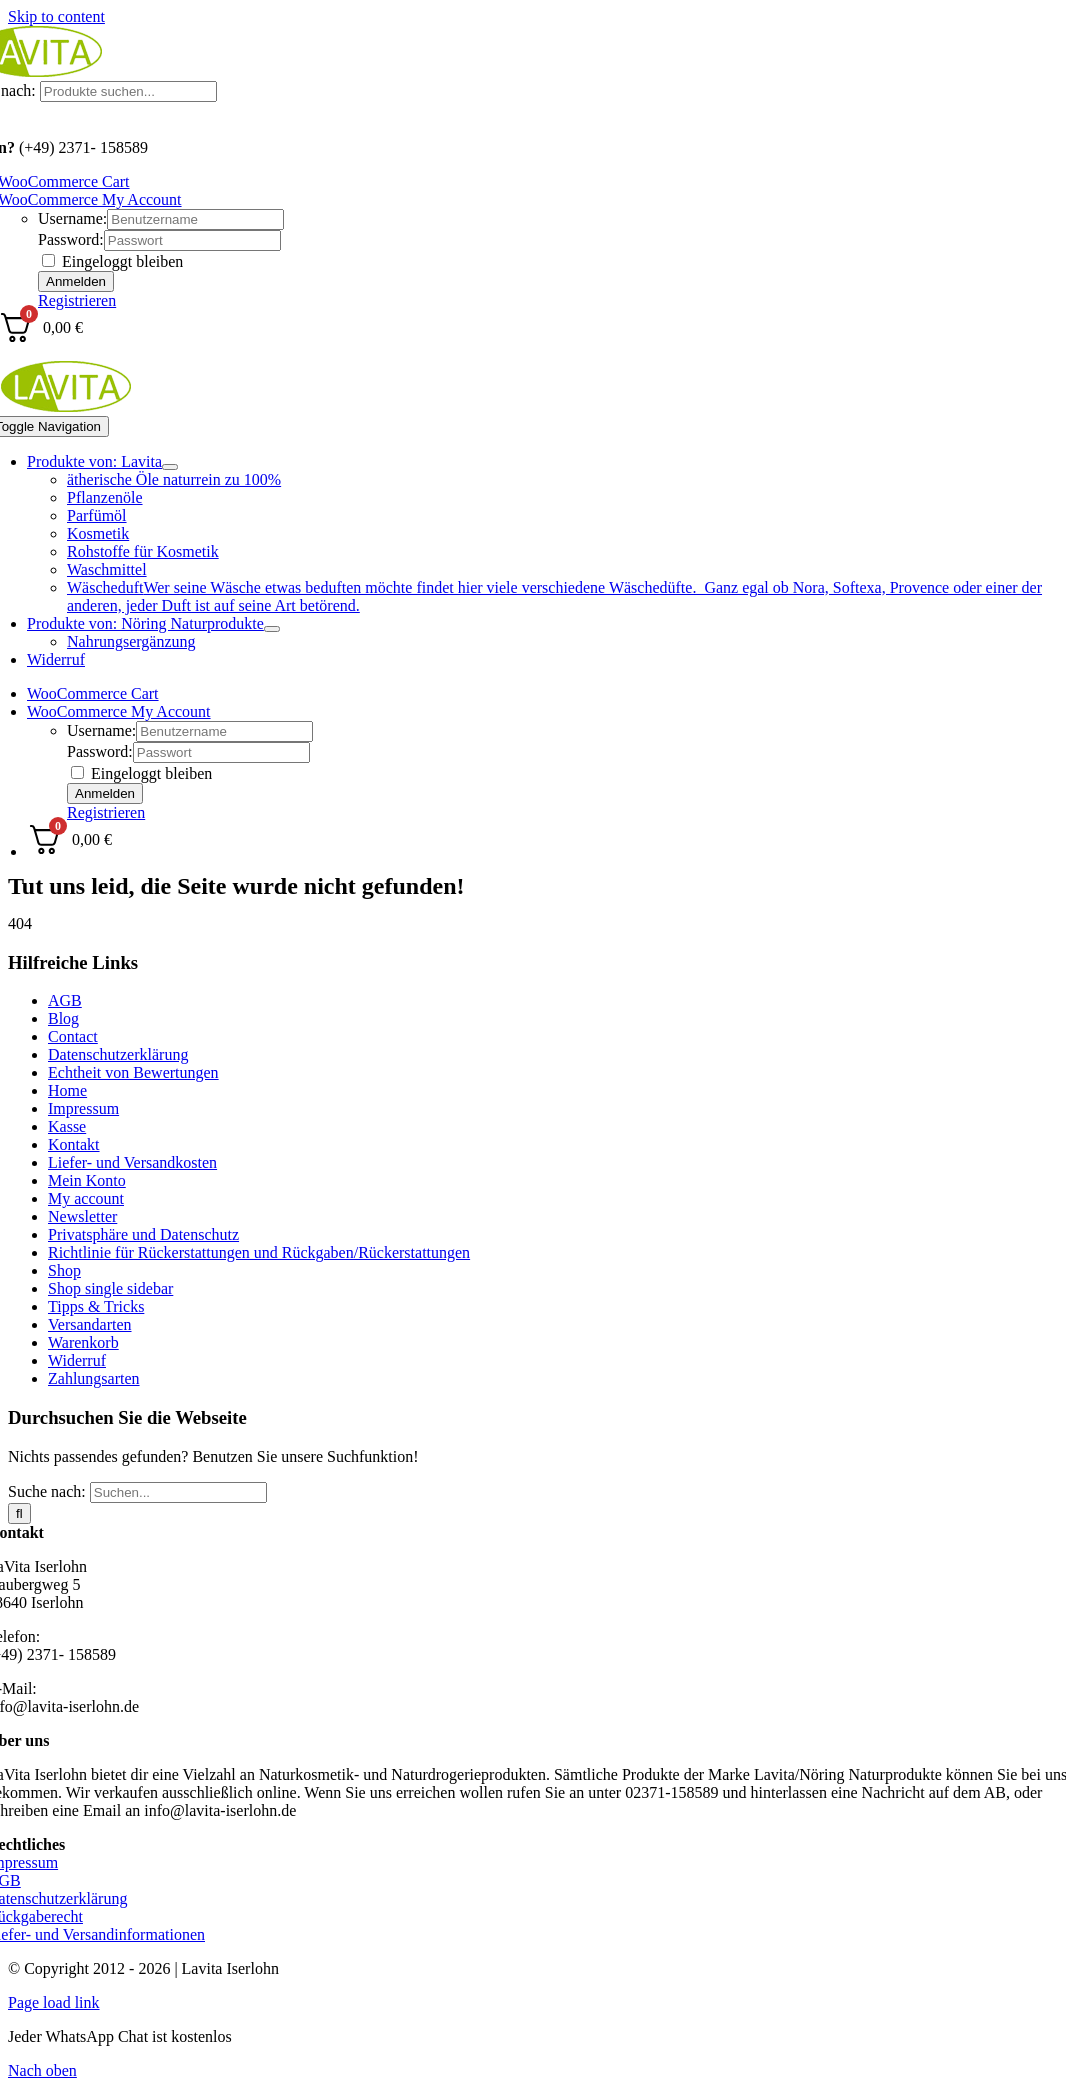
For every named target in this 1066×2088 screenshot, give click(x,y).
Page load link (54, 2002)
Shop (64, 1270)
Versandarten (90, 1324)
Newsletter (82, 1216)
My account (86, 1198)
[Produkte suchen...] (128, 91)
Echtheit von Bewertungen (133, 1072)
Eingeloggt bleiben (112, 261)
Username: (72, 218)
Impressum (83, 1108)
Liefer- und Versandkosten (132, 1162)
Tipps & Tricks (96, 1306)
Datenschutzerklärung (118, 1054)
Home (67, 1090)
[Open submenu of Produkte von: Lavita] (170, 467)
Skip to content (56, 16)
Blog (63, 1018)
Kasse (67, 1126)
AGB (65, 1000)
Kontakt (74, 1144)
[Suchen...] (178, 1492)
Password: (71, 239)
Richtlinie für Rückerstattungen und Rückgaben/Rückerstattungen (259, 1252)
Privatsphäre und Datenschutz (143, 1234)
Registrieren (77, 300)
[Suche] (19, 1513)
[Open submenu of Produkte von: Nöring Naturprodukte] (272, 629)
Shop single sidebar (110, 1288)
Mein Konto (87, 1180)
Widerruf (77, 1360)
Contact (73, 1036)
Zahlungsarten (94, 1378)
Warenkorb (83, 1342)
